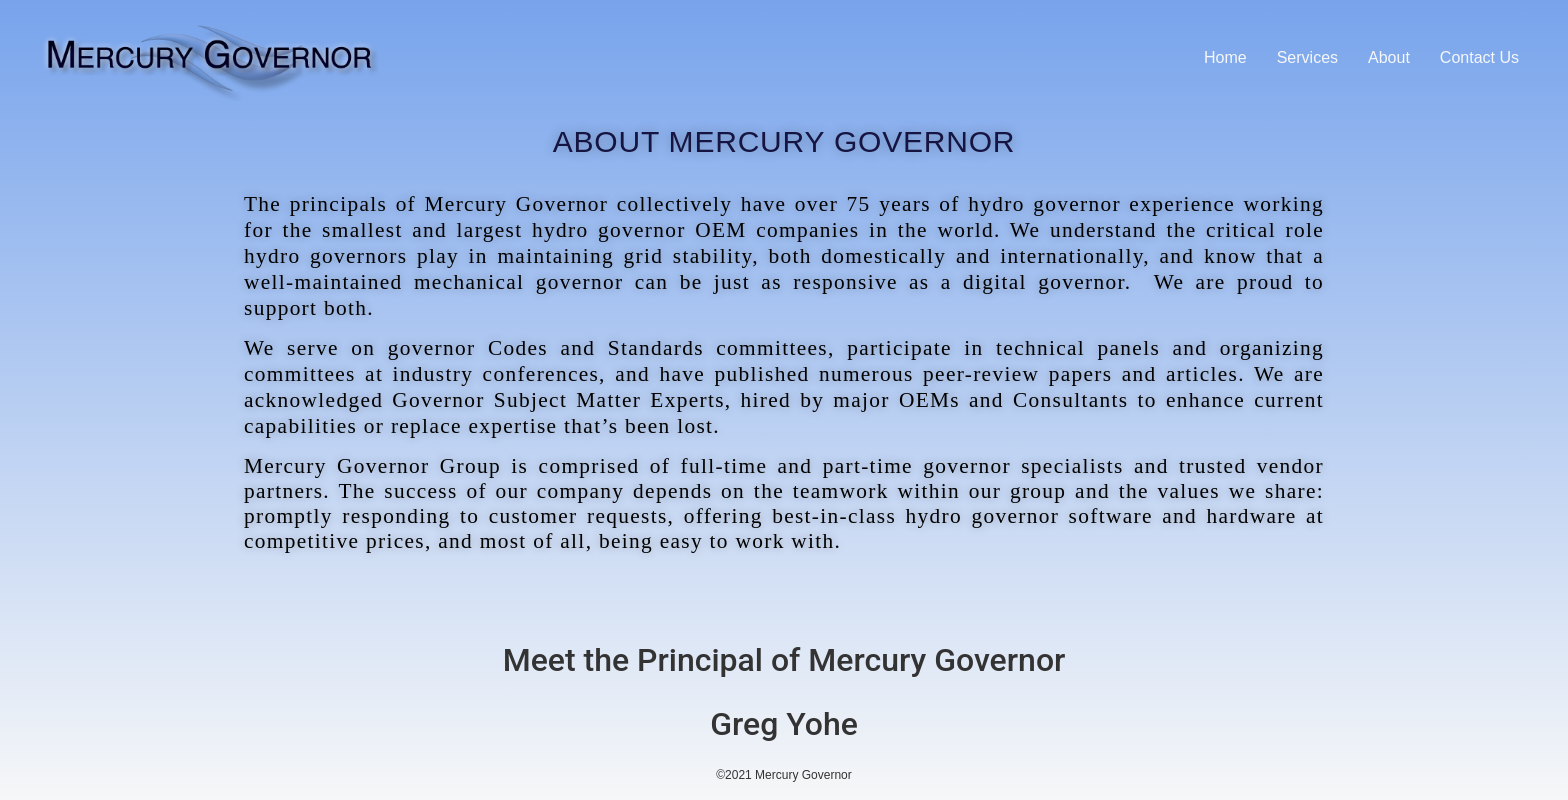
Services (1307, 57)
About (1389, 57)
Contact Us (1479, 57)
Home (1225, 57)
